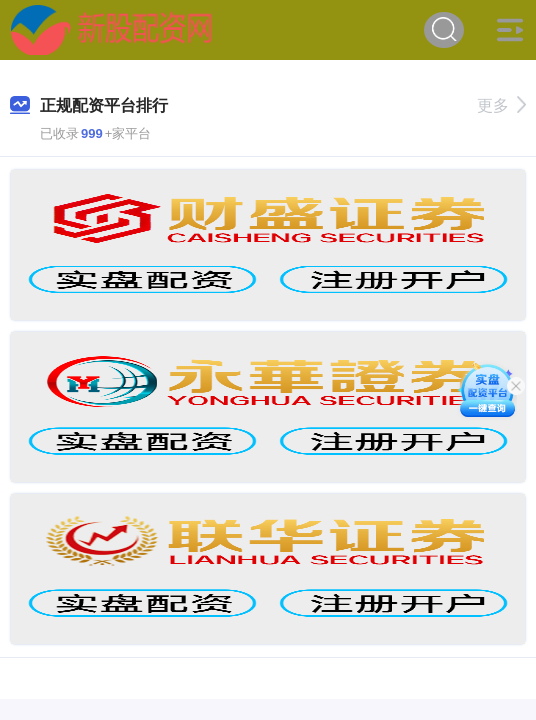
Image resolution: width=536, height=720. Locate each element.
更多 (501, 105)
